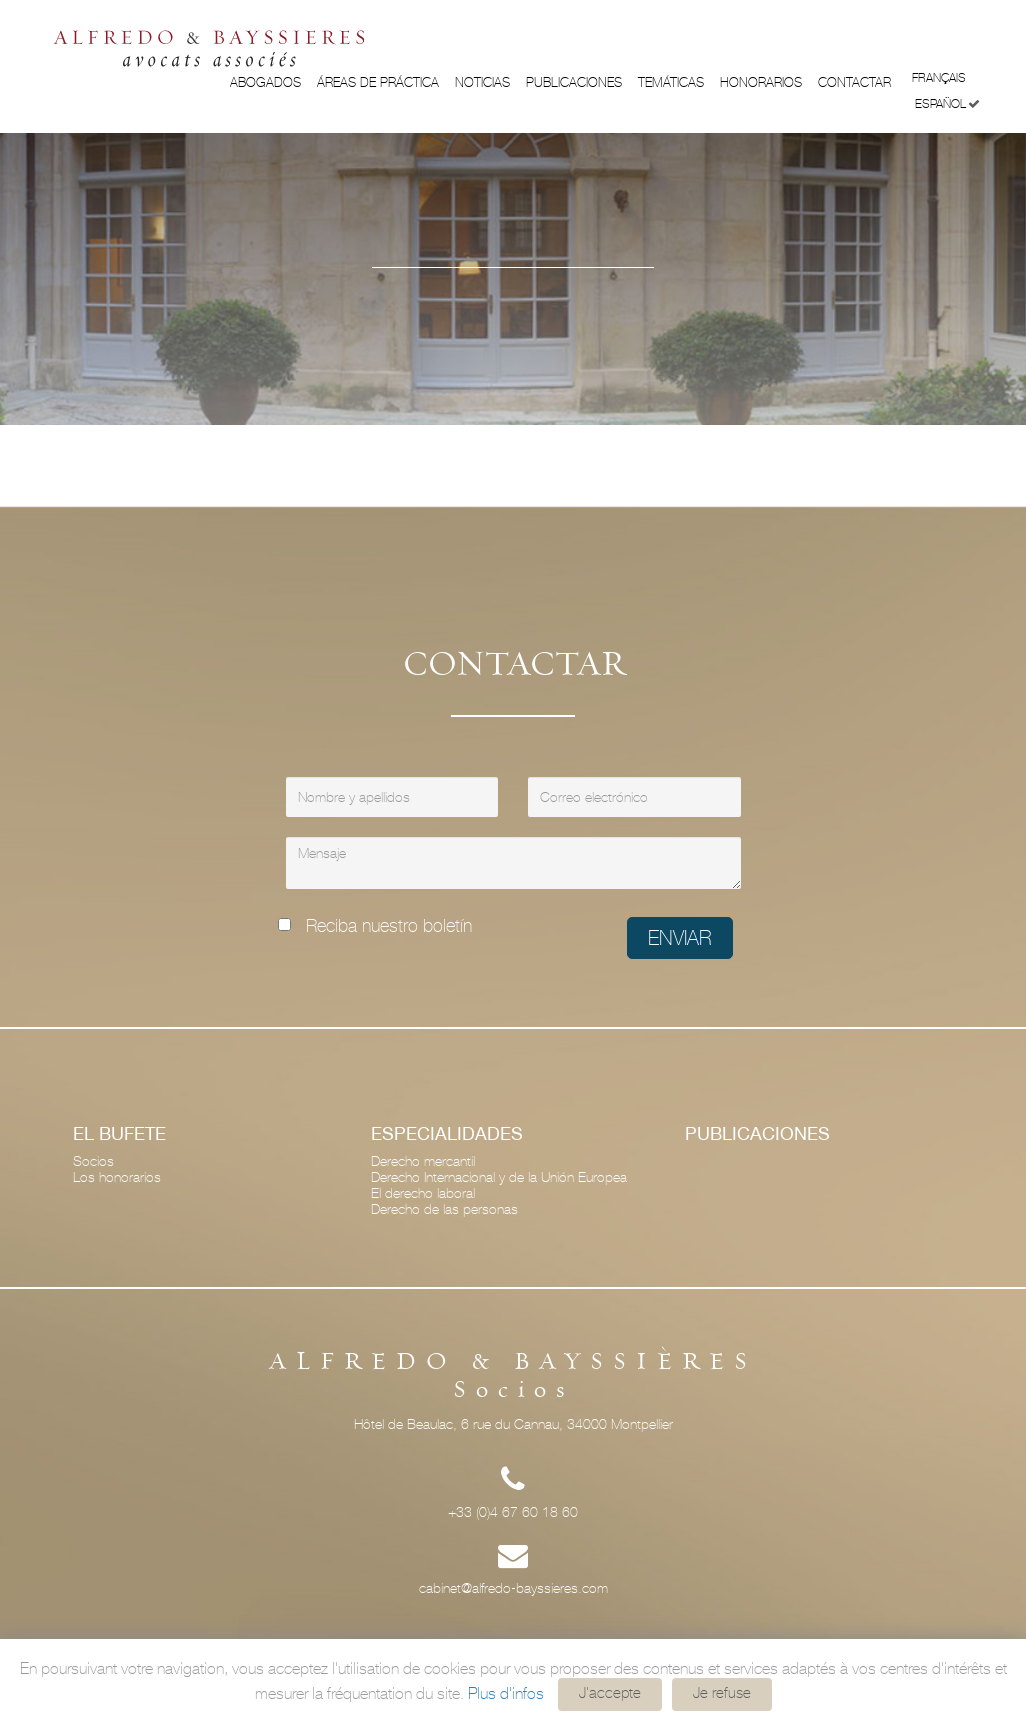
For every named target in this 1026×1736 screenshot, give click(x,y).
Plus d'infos (506, 1693)
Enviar (680, 938)
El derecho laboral (423, 1193)
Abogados (265, 82)
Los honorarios (117, 1177)
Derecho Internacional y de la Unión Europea (499, 1177)
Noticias (482, 82)
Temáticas (671, 82)
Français (946, 76)
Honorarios (761, 82)
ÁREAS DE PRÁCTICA (378, 82)
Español (947, 104)
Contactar (854, 82)
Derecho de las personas (444, 1209)
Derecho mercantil (423, 1161)
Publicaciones (574, 82)
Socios (93, 1161)
